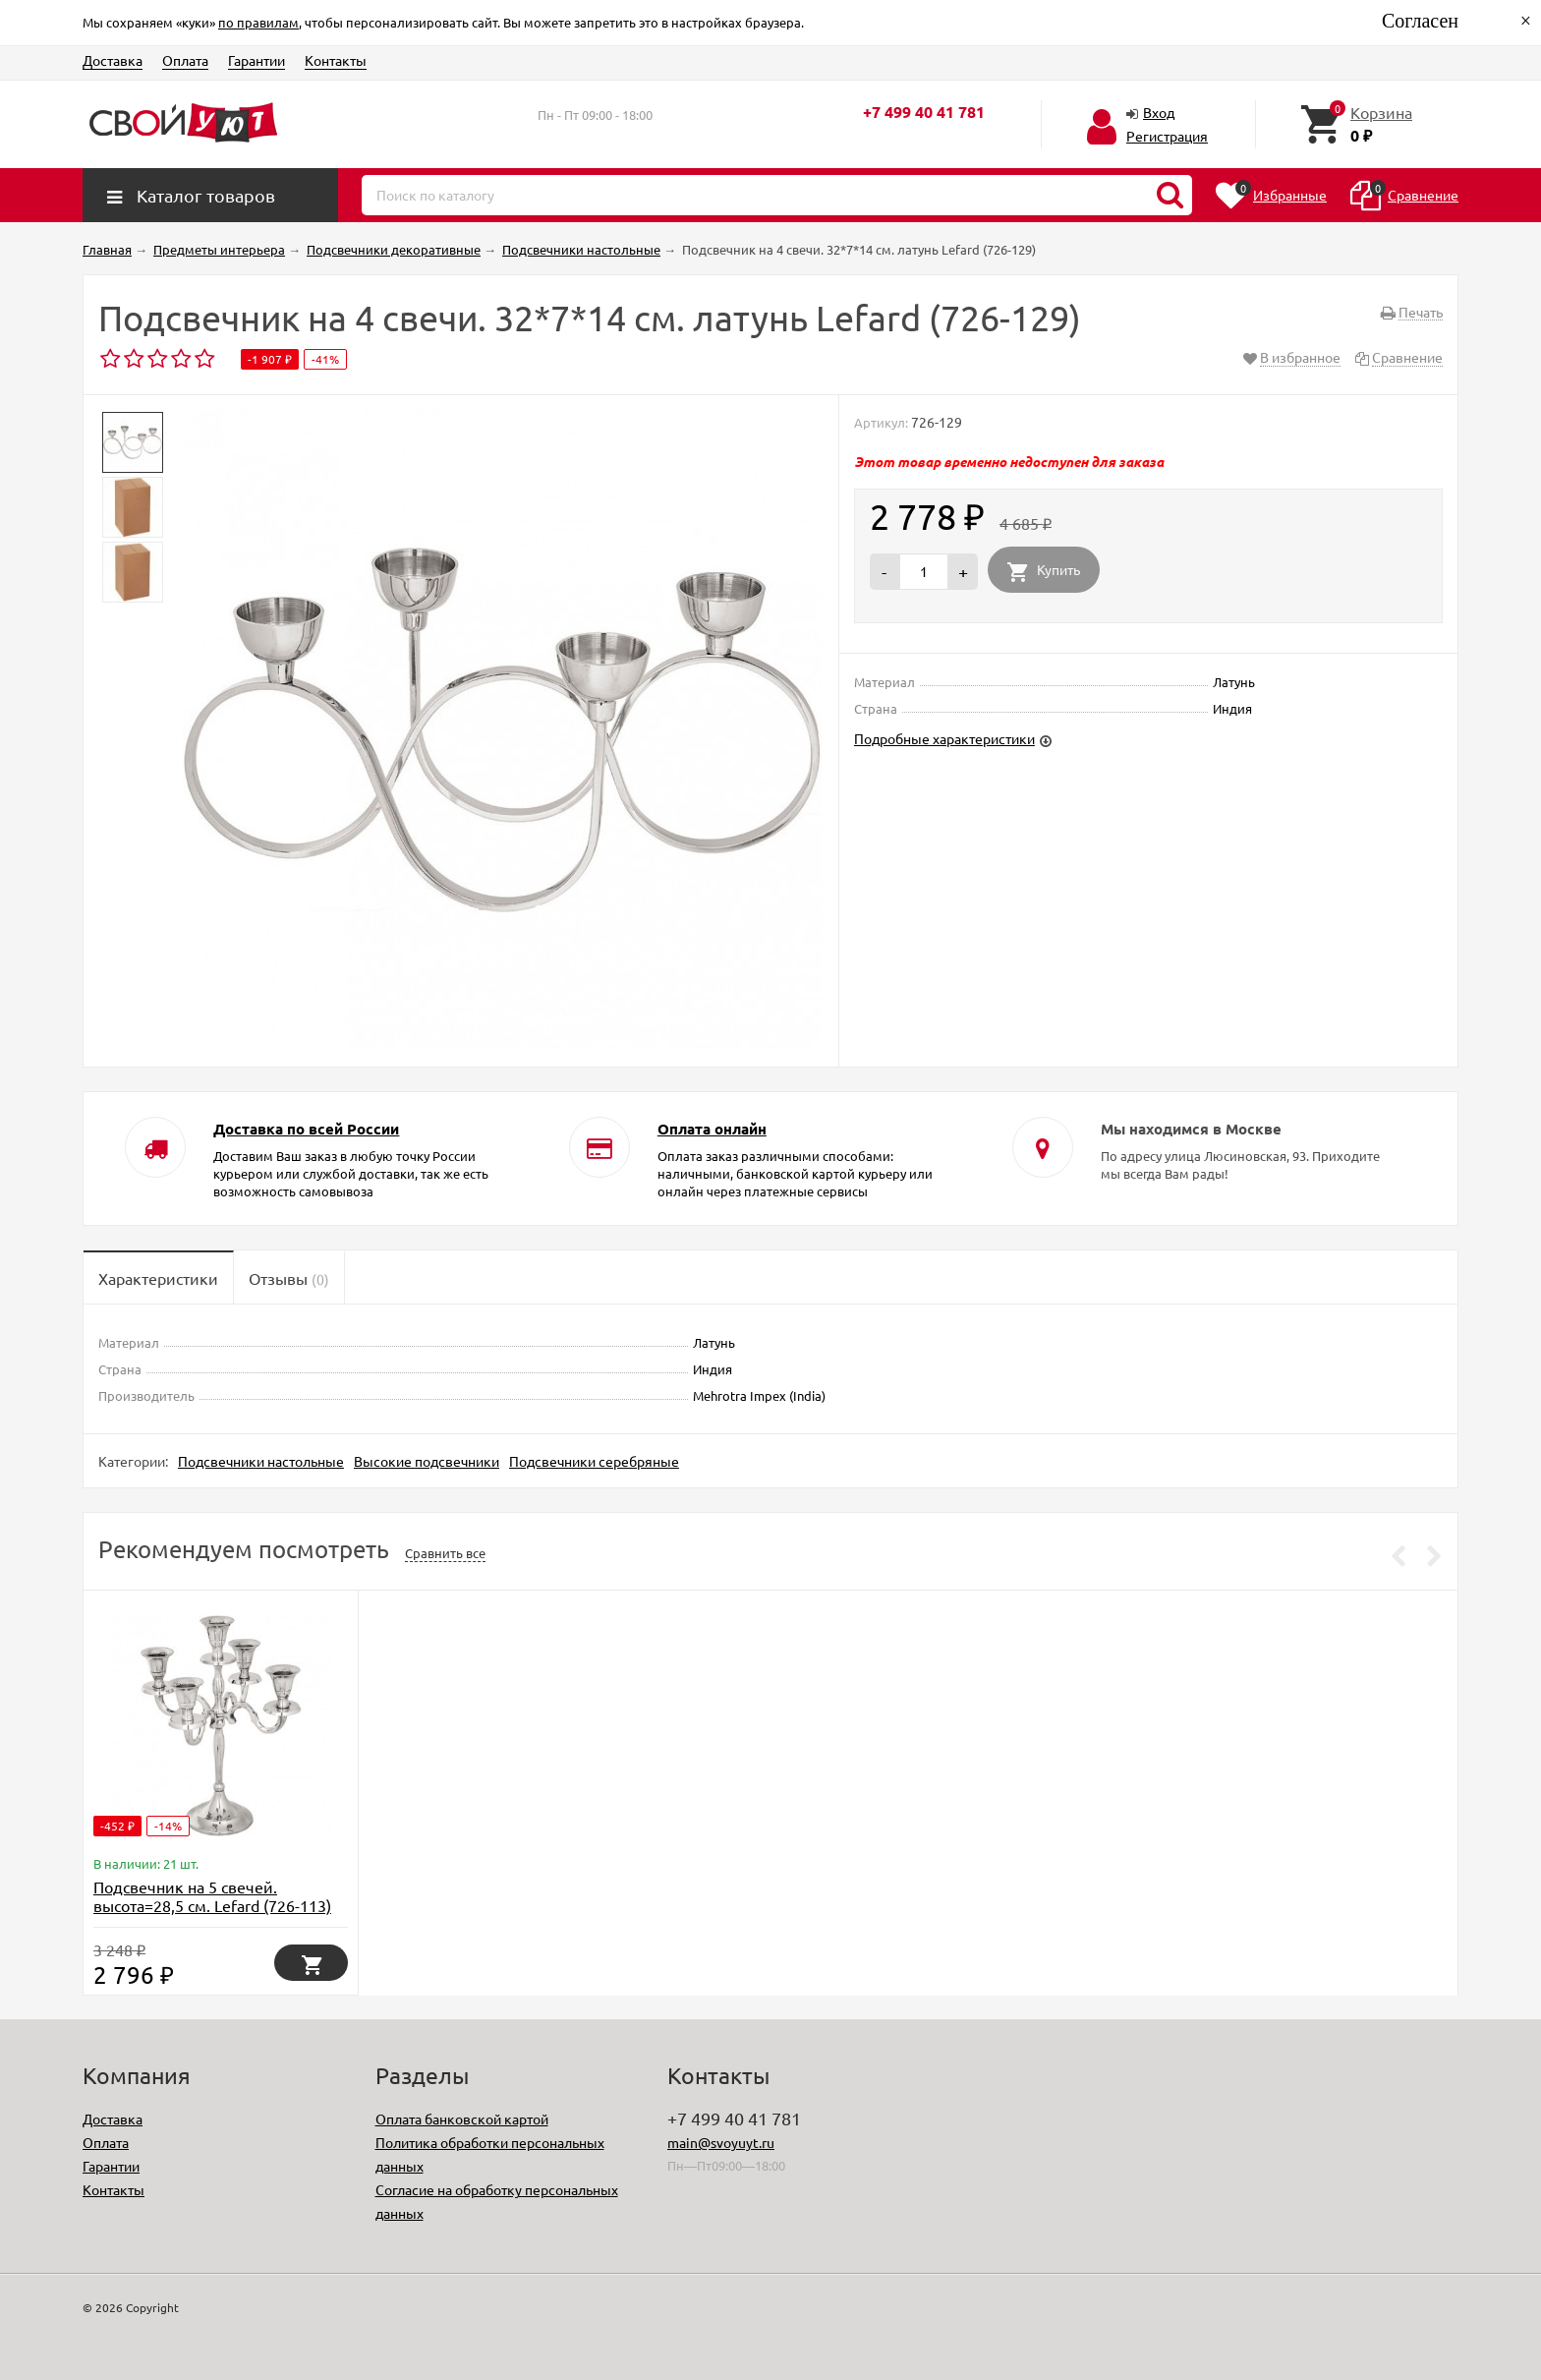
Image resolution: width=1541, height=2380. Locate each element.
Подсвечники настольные (261, 1461)
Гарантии (256, 60)
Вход (1158, 112)
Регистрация (1167, 136)
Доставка (113, 60)
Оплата (185, 60)
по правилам (258, 22)
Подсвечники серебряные (594, 1461)
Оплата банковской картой (461, 2118)
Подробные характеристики (944, 738)
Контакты (336, 60)
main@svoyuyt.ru (720, 2142)
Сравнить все (445, 1552)
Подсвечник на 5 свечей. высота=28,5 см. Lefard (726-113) (212, 1896)
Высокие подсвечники (426, 1461)
